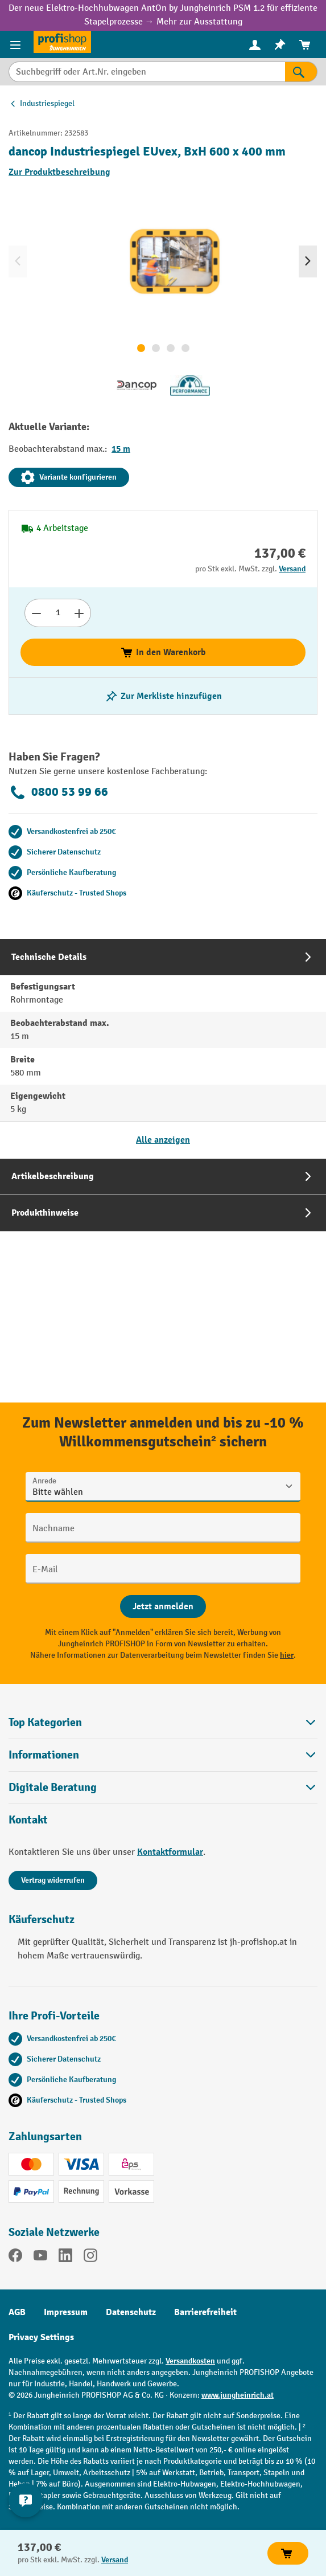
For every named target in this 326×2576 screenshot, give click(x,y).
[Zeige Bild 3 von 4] (171, 348)
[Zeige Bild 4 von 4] (185, 348)
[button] (163, 1787)
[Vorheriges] (18, 261)
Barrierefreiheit (205, 2312)
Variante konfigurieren (69, 477)
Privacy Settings (41, 2337)
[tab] (163, 1048)
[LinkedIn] (65, 2257)
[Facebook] (15, 2257)
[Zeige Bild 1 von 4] (141, 348)
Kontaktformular (170, 1852)
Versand (292, 569)
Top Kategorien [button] (163, 1722)
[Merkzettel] (279, 45)
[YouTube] (40, 2257)
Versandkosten (190, 2361)
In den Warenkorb (163, 652)
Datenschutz (131, 2312)
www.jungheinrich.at (237, 2395)
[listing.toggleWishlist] (163, 696)
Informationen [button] (163, 1755)
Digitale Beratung (53, 1787)
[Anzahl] (58, 613)
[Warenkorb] (304, 45)
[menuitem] (254, 45)
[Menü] (17, 44)
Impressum (66, 2312)
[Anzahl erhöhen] (79, 613)
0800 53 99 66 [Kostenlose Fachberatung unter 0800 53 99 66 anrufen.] (58, 792)
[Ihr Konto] (254, 44)
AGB (17, 2312)
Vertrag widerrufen (53, 1880)
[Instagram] (90, 2257)
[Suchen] (301, 72)
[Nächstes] (308, 261)
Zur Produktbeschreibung (59, 172)
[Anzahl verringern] (36, 613)
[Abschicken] (163, 1606)
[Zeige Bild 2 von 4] (156, 348)
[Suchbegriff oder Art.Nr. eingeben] (147, 72)
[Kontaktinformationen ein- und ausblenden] (26, 2500)
